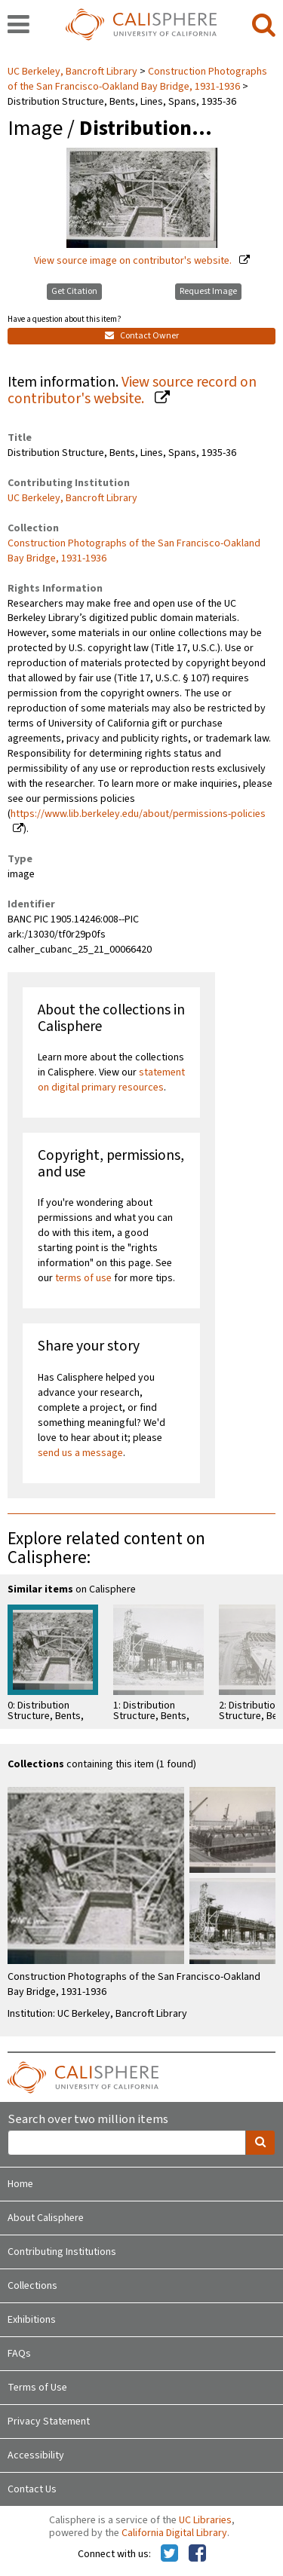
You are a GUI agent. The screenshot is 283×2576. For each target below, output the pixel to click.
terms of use (83, 1278)
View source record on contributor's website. (132, 391)
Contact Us (32, 2489)
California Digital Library (174, 2533)
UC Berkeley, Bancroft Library (74, 71)
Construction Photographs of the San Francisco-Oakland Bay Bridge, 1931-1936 (137, 79)
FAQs (19, 2353)
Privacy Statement (49, 2421)
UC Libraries (205, 2520)
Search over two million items (88, 2119)
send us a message (80, 1453)
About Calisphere (46, 2218)
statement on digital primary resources (111, 1080)
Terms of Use (37, 2387)
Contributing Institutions (62, 2251)
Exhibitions (32, 2319)
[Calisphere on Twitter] (169, 2554)
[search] (263, 26)
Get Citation (74, 291)
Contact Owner (142, 335)
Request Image (208, 291)
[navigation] (18, 26)
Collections (32, 2285)
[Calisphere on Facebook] (197, 2554)
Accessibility (36, 2455)
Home (20, 2184)
